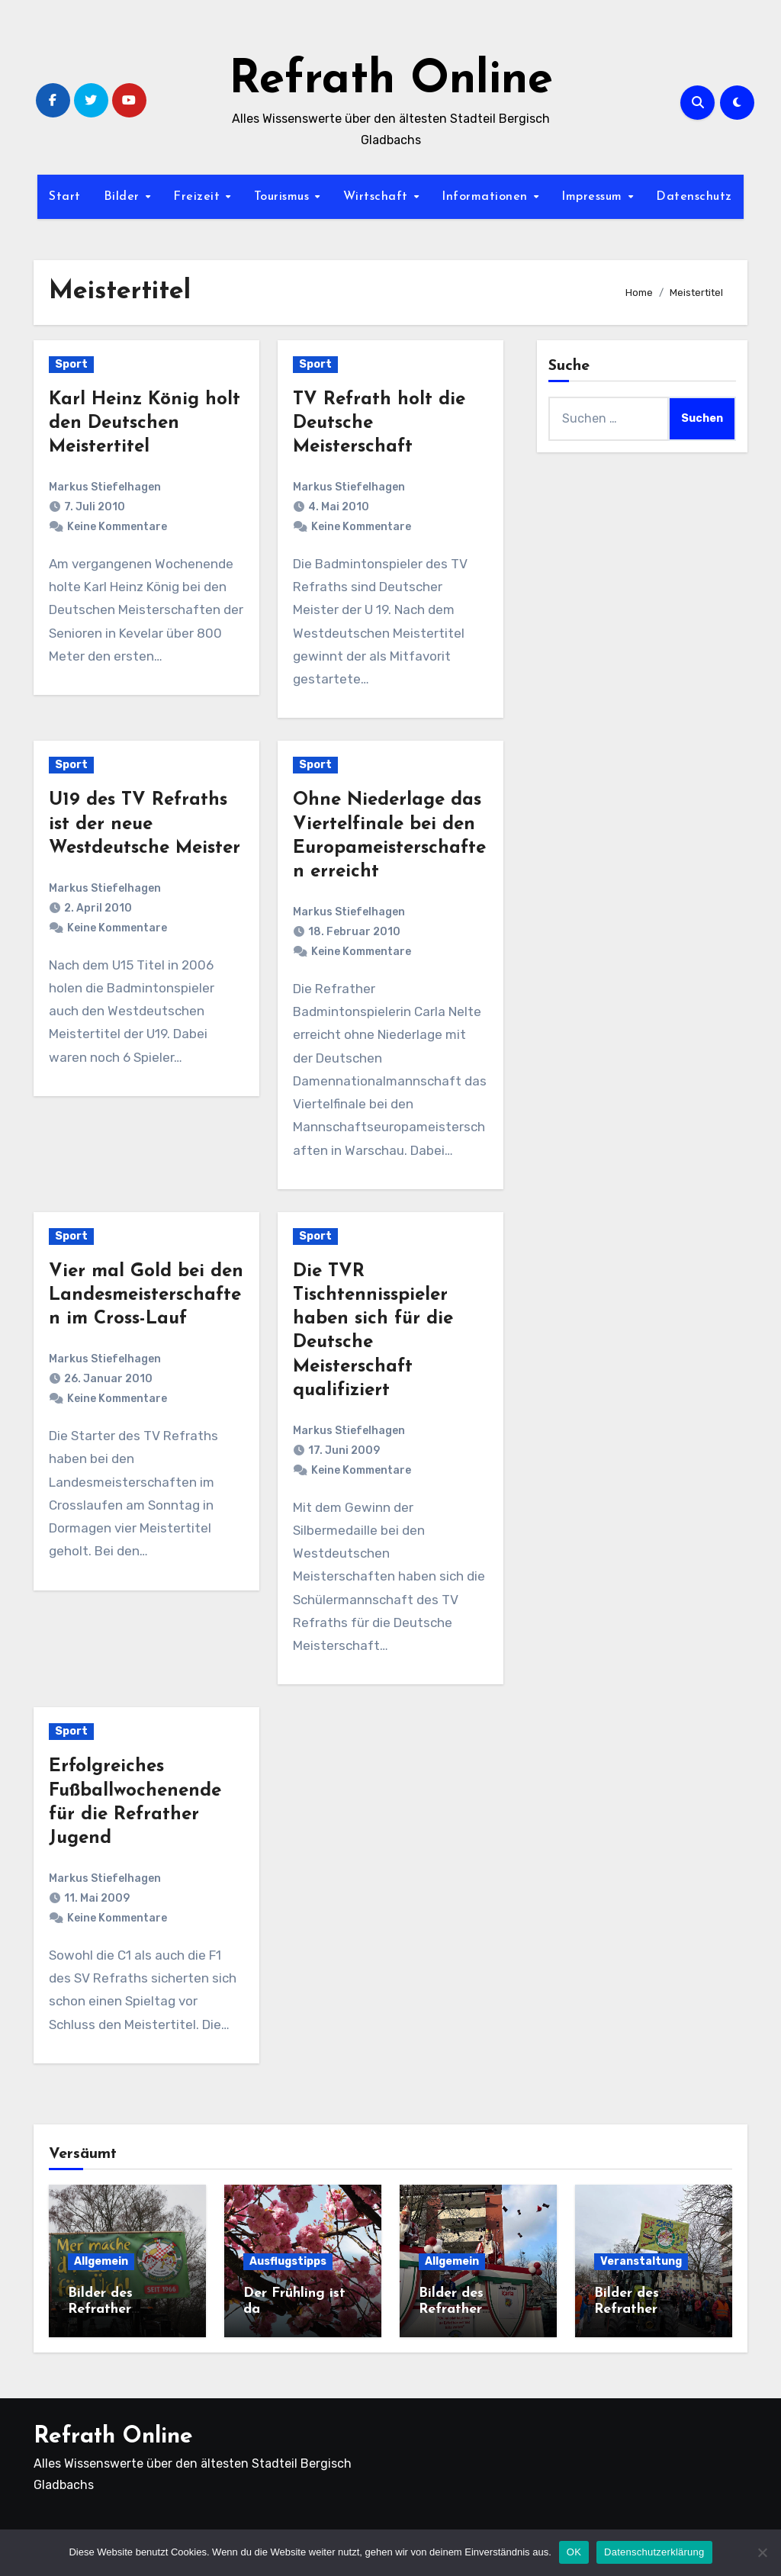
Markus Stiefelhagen (105, 487)
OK (574, 2552)
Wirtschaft (378, 197)
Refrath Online (391, 81)
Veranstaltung (641, 2261)
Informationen (487, 197)
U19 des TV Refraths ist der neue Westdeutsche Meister (144, 824)
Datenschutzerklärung (654, 2552)
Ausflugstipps (287, 2261)
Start (65, 197)
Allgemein (101, 2261)
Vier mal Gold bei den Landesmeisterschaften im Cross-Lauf (146, 1295)
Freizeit (198, 197)
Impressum (593, 197)
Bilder (124, 197)
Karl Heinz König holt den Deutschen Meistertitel (144, 423)
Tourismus (283, 197)
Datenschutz (694, 197)
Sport (71, 364)
